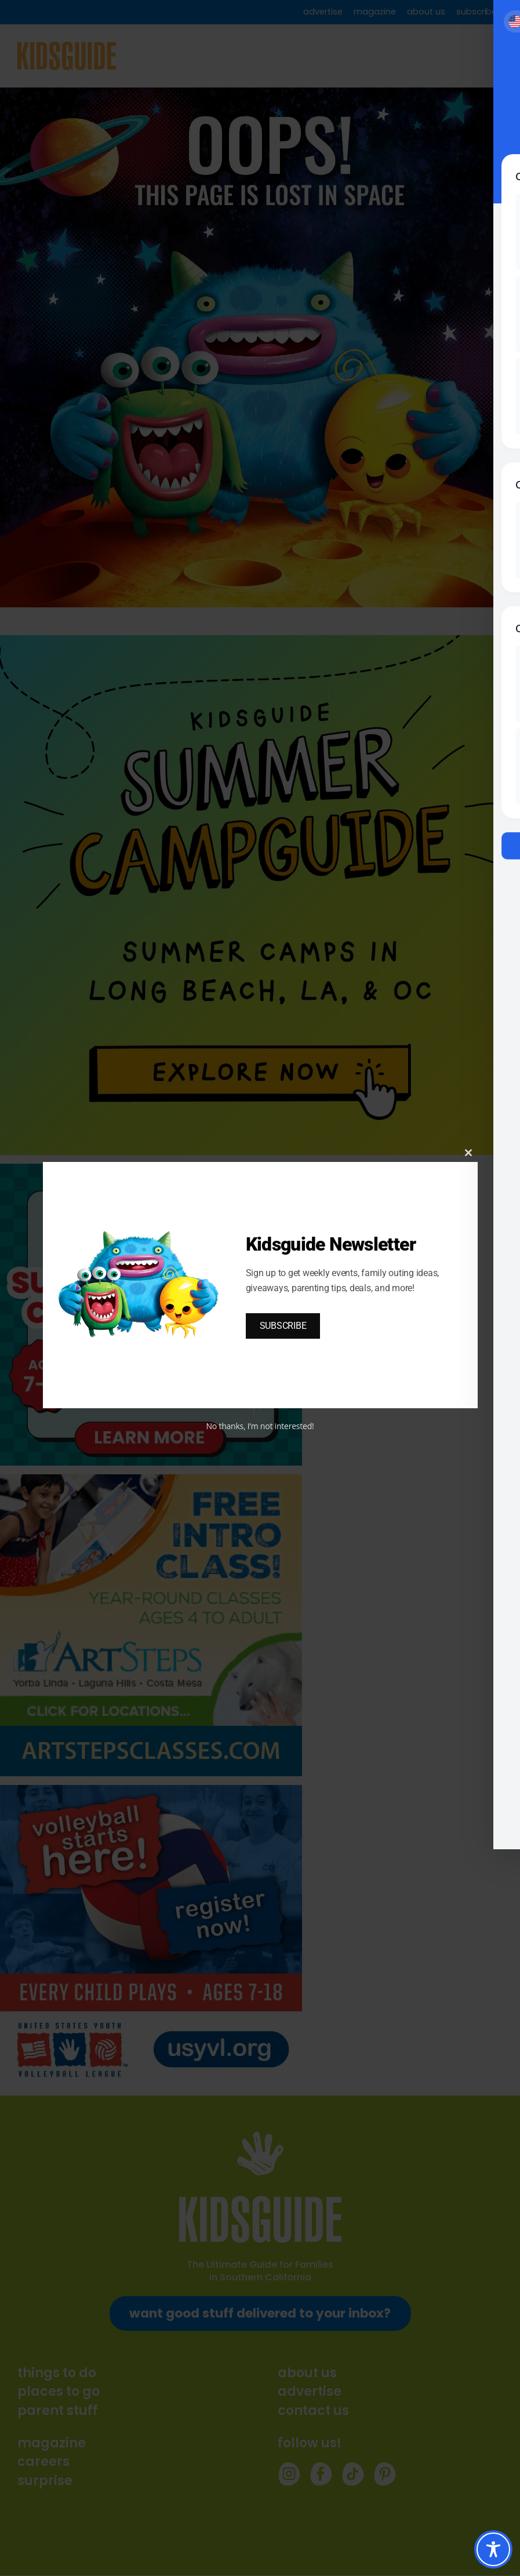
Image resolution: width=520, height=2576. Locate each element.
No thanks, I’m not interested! (260, 1425)
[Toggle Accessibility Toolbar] (493, 2549)
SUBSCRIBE (283, 1325)
